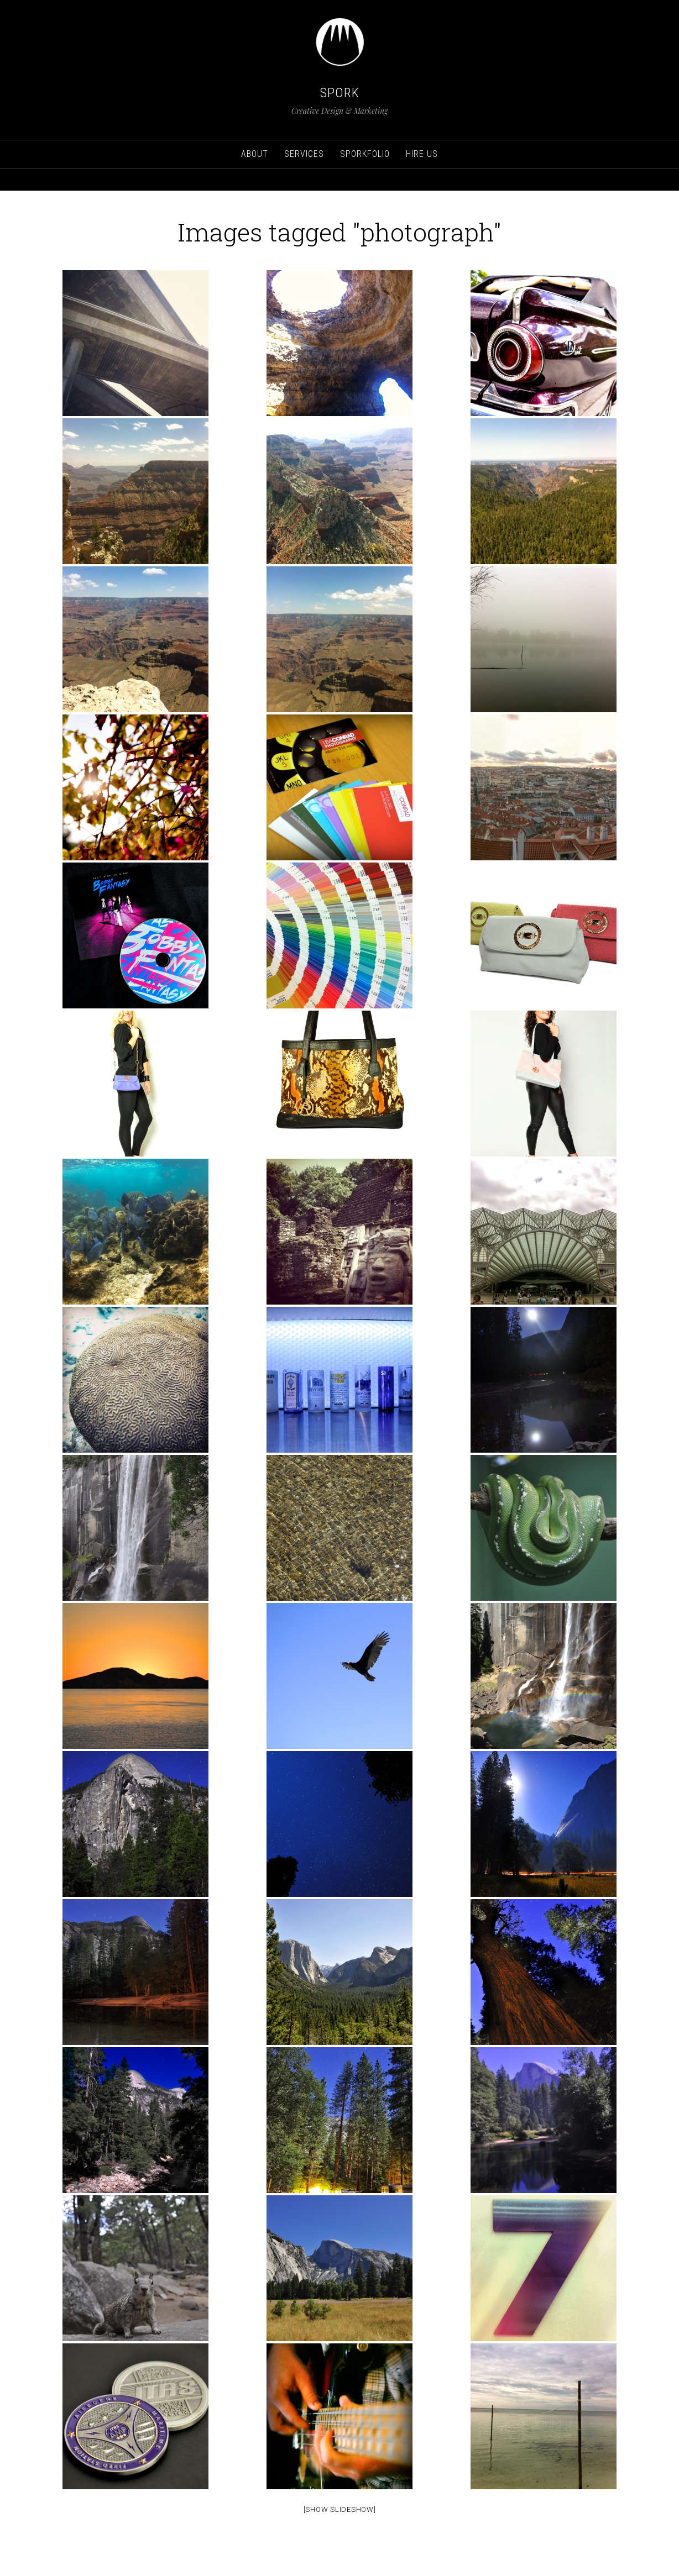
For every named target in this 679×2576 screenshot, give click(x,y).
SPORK (339, 93)
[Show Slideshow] (340, 2509)
